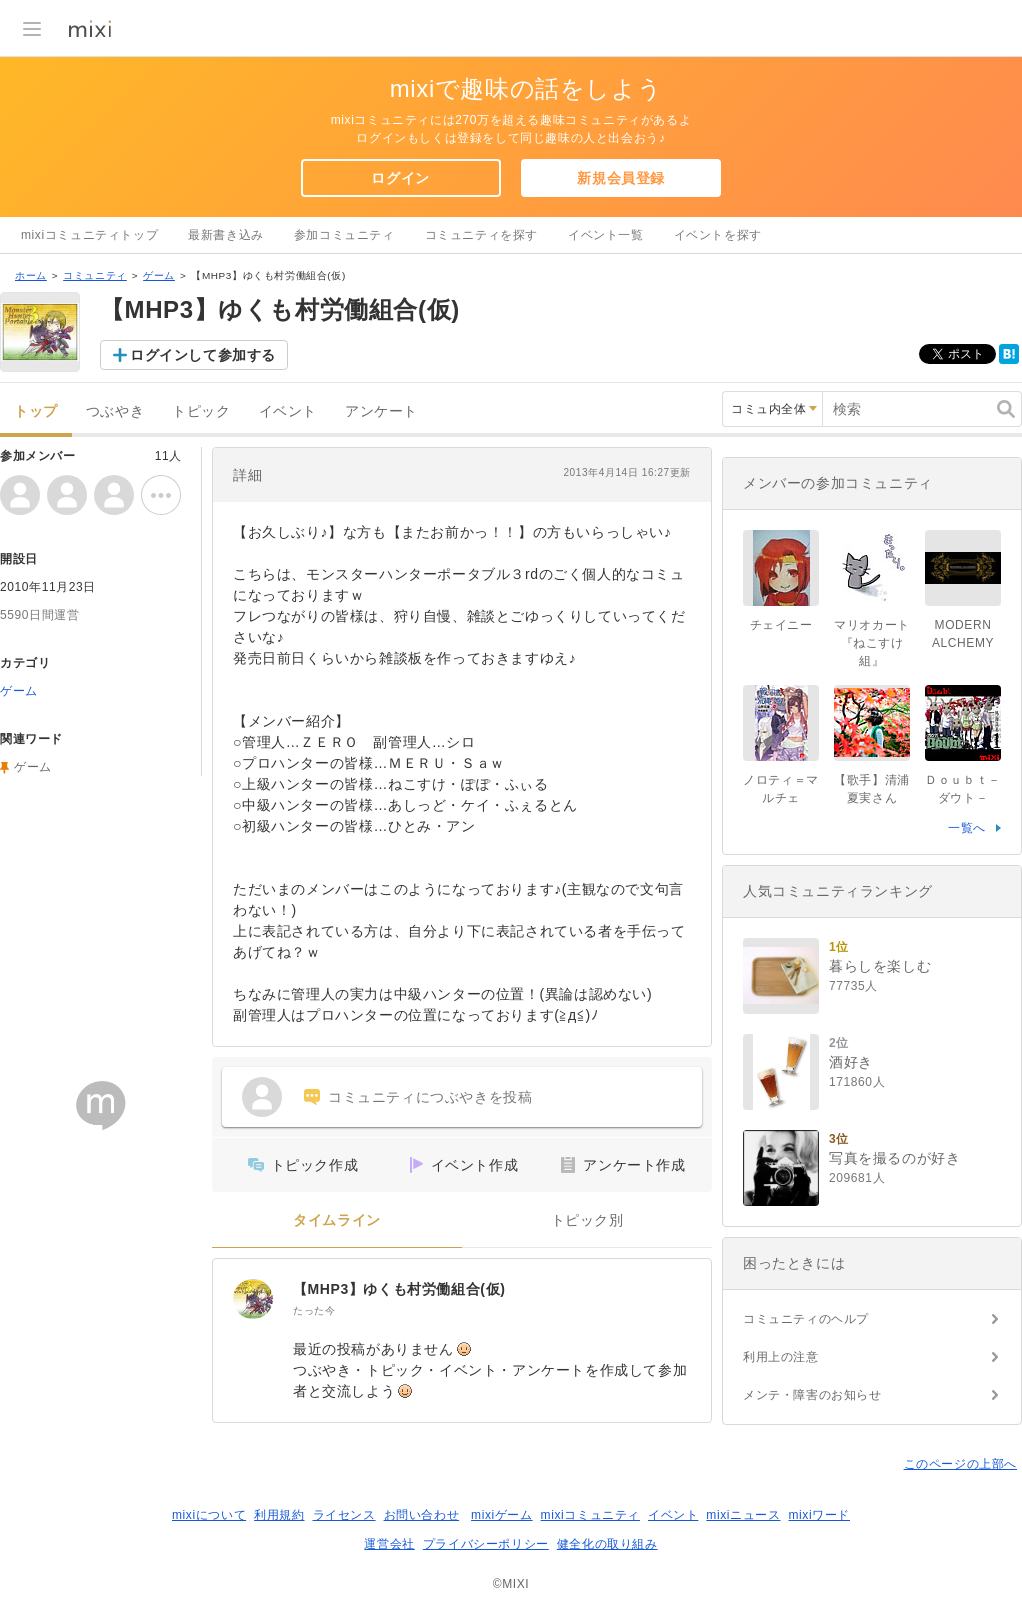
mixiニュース (743, 1515)
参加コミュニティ (344, 235)
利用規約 (279, 1515)
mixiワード (819, 1515)
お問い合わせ (422, 1515)
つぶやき (115, 411)
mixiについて (209, 1515)
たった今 (314, 1310)
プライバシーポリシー (486, 1544)
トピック (201, 411)
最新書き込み (226, 235)
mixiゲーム (502, 1515)
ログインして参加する (203, 355)
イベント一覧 (606, 235)
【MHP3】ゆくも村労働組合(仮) (399, 1289)
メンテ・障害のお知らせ (812, 1395)
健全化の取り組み (607, 1544)
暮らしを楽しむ (880, 966)
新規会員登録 (621, 178)
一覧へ (967, 828)
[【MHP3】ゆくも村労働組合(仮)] (253, 1299)
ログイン (400, 178)
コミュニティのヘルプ (806, 1319)
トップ (36, 411)
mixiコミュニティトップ (89, 235)
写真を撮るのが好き (894, 1158)
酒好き (851, 1062)
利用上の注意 (781, 1357)
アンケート (381, 411)
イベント (288, 411)
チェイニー (781, 625)
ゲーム (159, 275)
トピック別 (587, 1220)
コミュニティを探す (481, 235)
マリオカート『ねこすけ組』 (872, 643)
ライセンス (344, 1515)
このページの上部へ (960, 1464)
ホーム (31, 275)
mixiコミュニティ (590, 1515)
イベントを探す (718, 235)
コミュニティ (95, 275)
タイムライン (337, 1220)
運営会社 (389, 1544)
